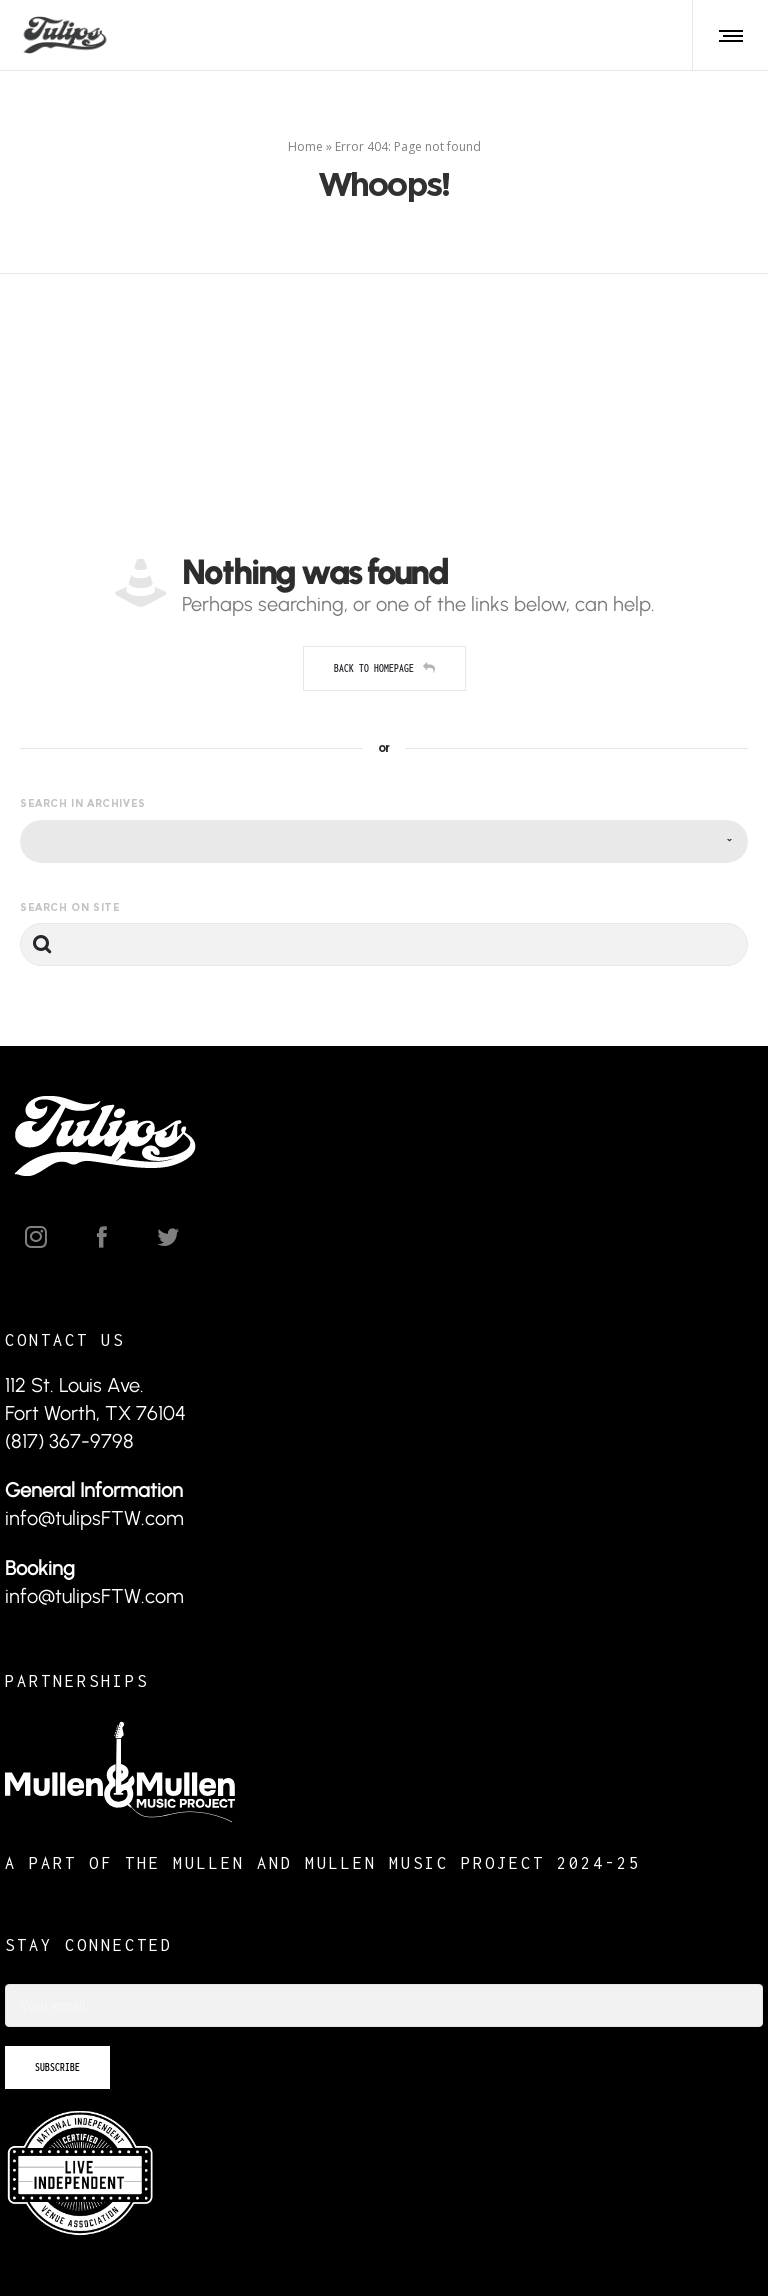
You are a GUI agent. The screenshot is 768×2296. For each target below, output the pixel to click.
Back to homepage (384, 668)
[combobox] (384, 841)
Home (305, 146)
